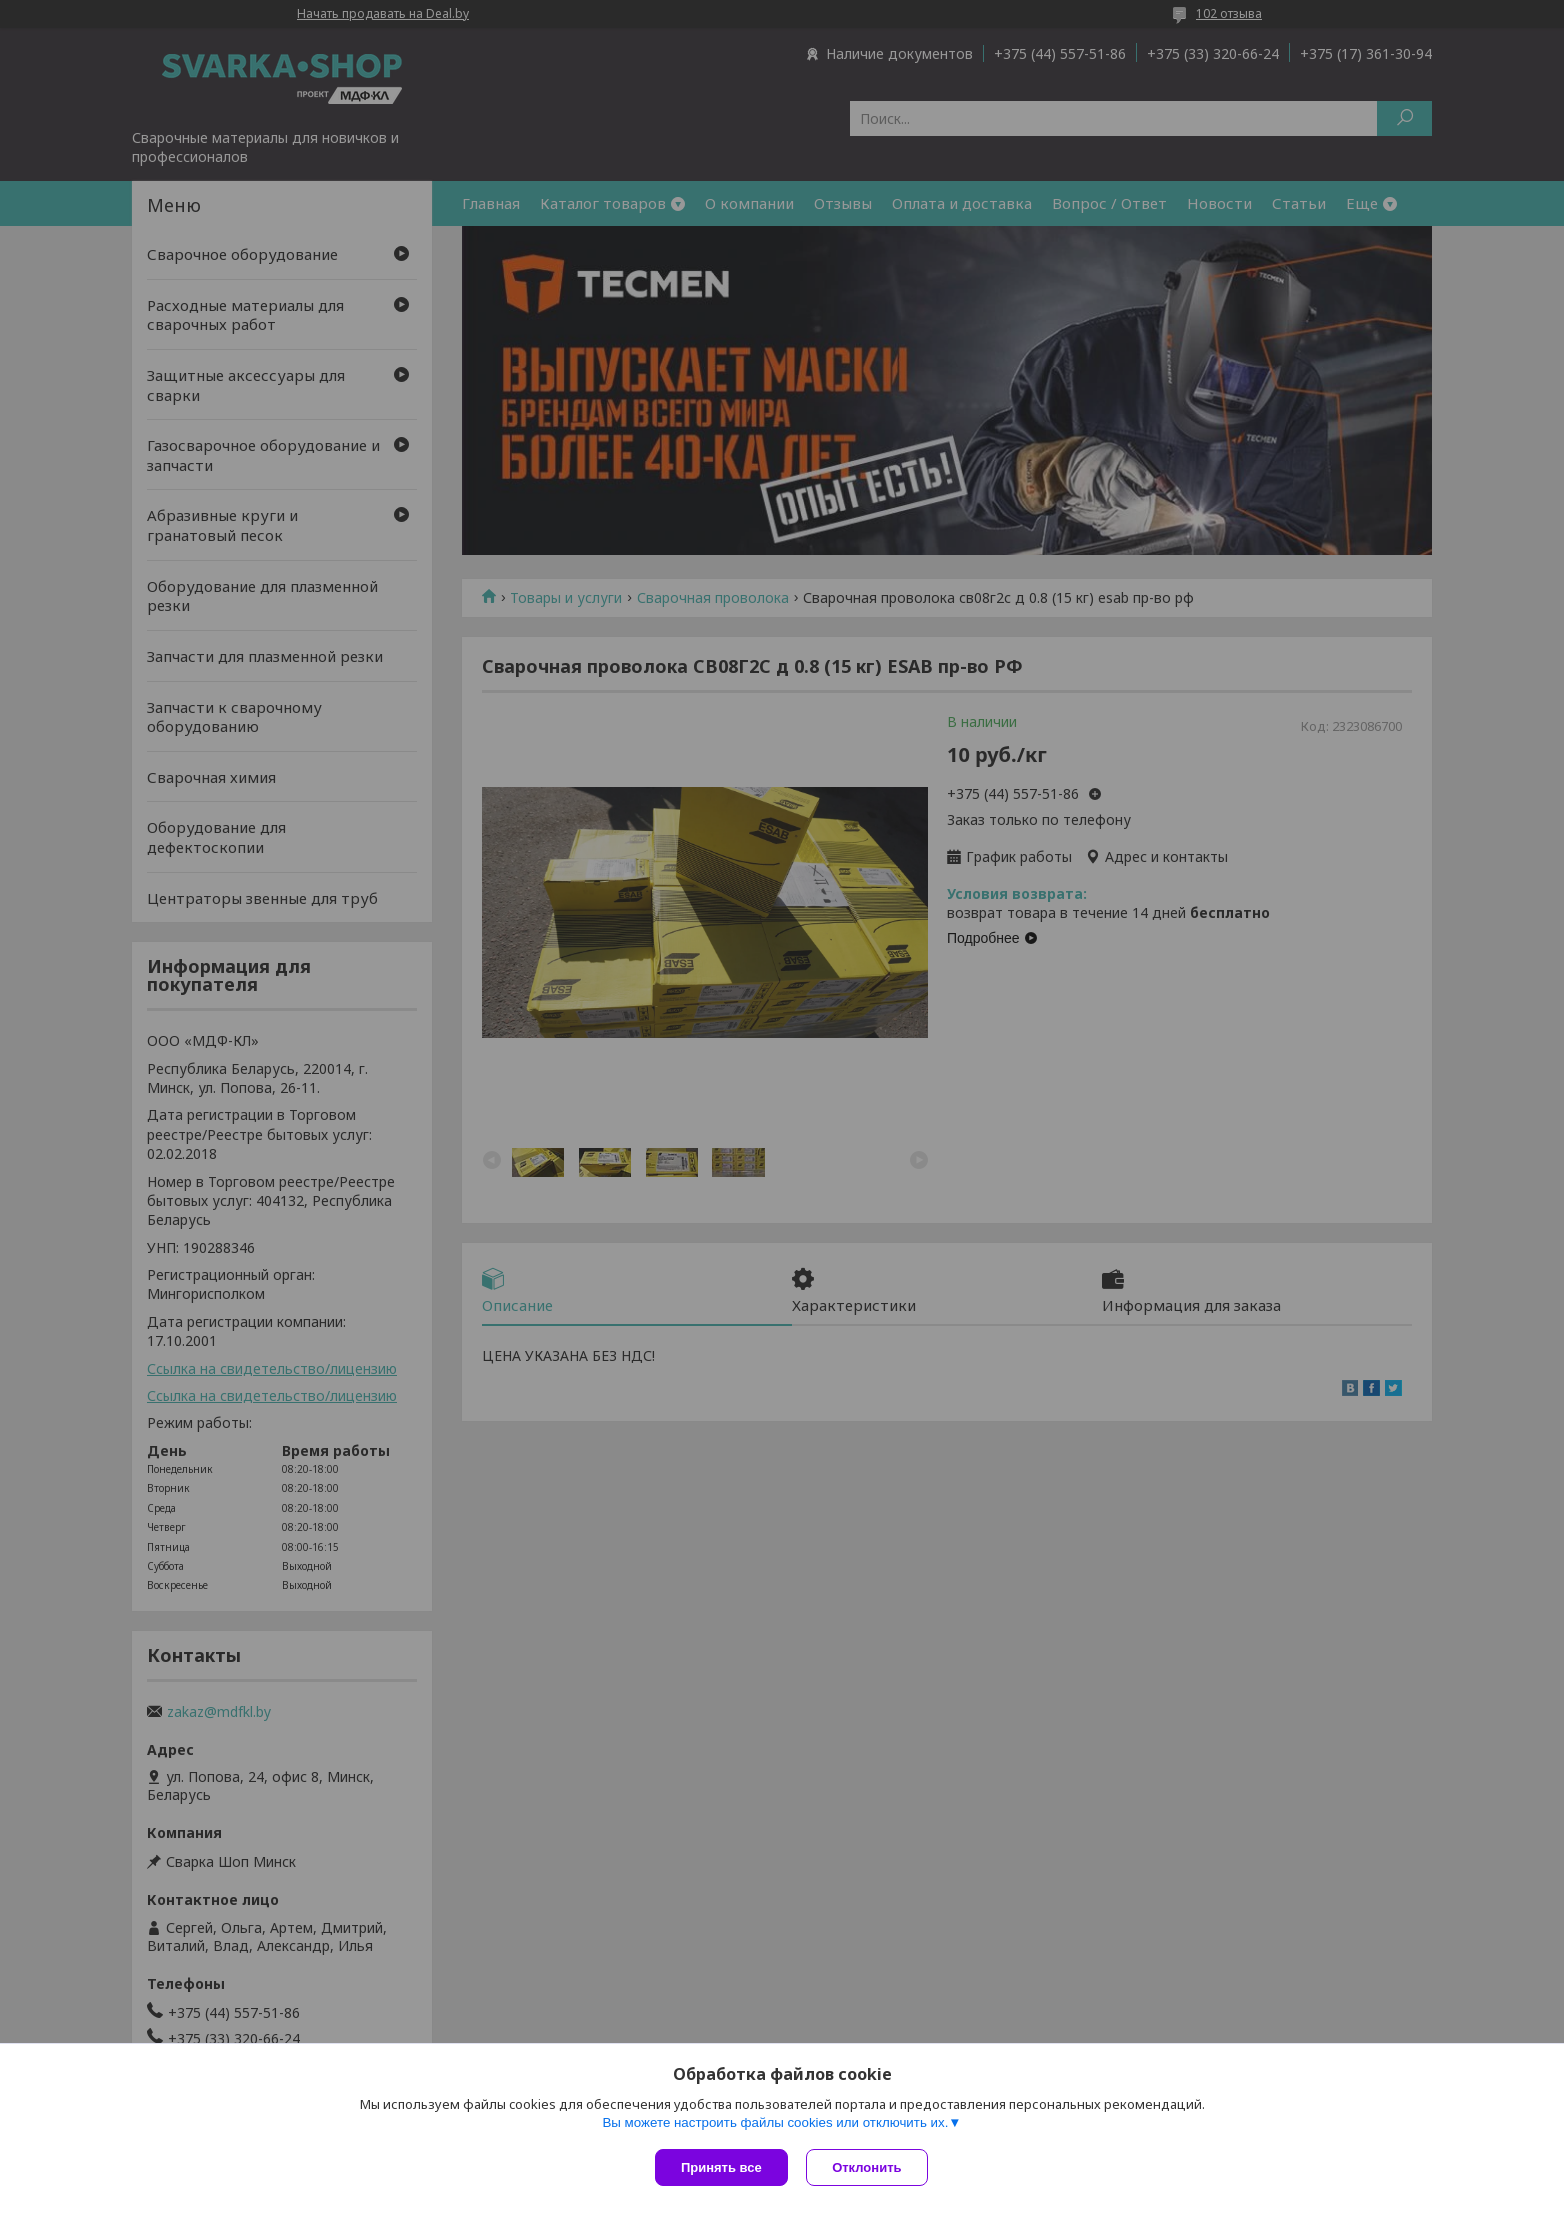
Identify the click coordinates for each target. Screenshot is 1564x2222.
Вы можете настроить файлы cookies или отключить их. (775, 2123)
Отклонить (868, 2167)
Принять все (721, 2167)
